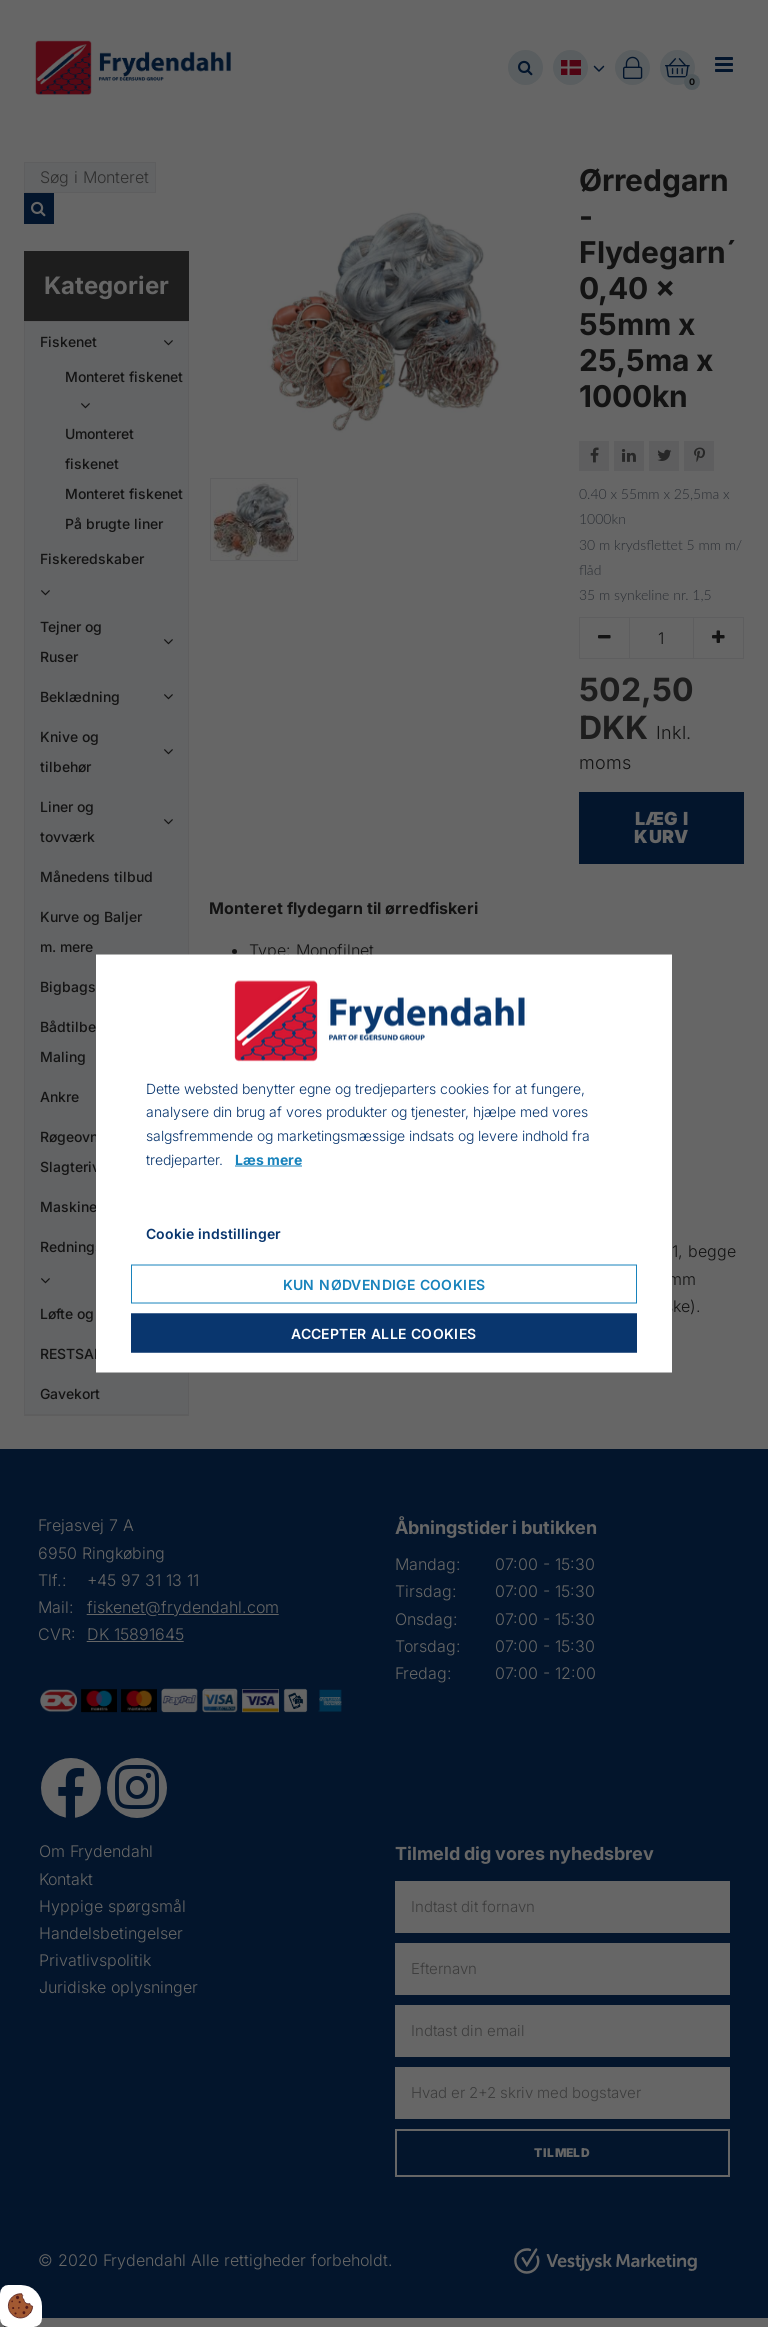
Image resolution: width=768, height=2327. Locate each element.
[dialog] (384, 1163)
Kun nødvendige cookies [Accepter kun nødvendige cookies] (384, 1284)
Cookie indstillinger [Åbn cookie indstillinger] (213, 1232)
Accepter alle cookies (383, 1333)
